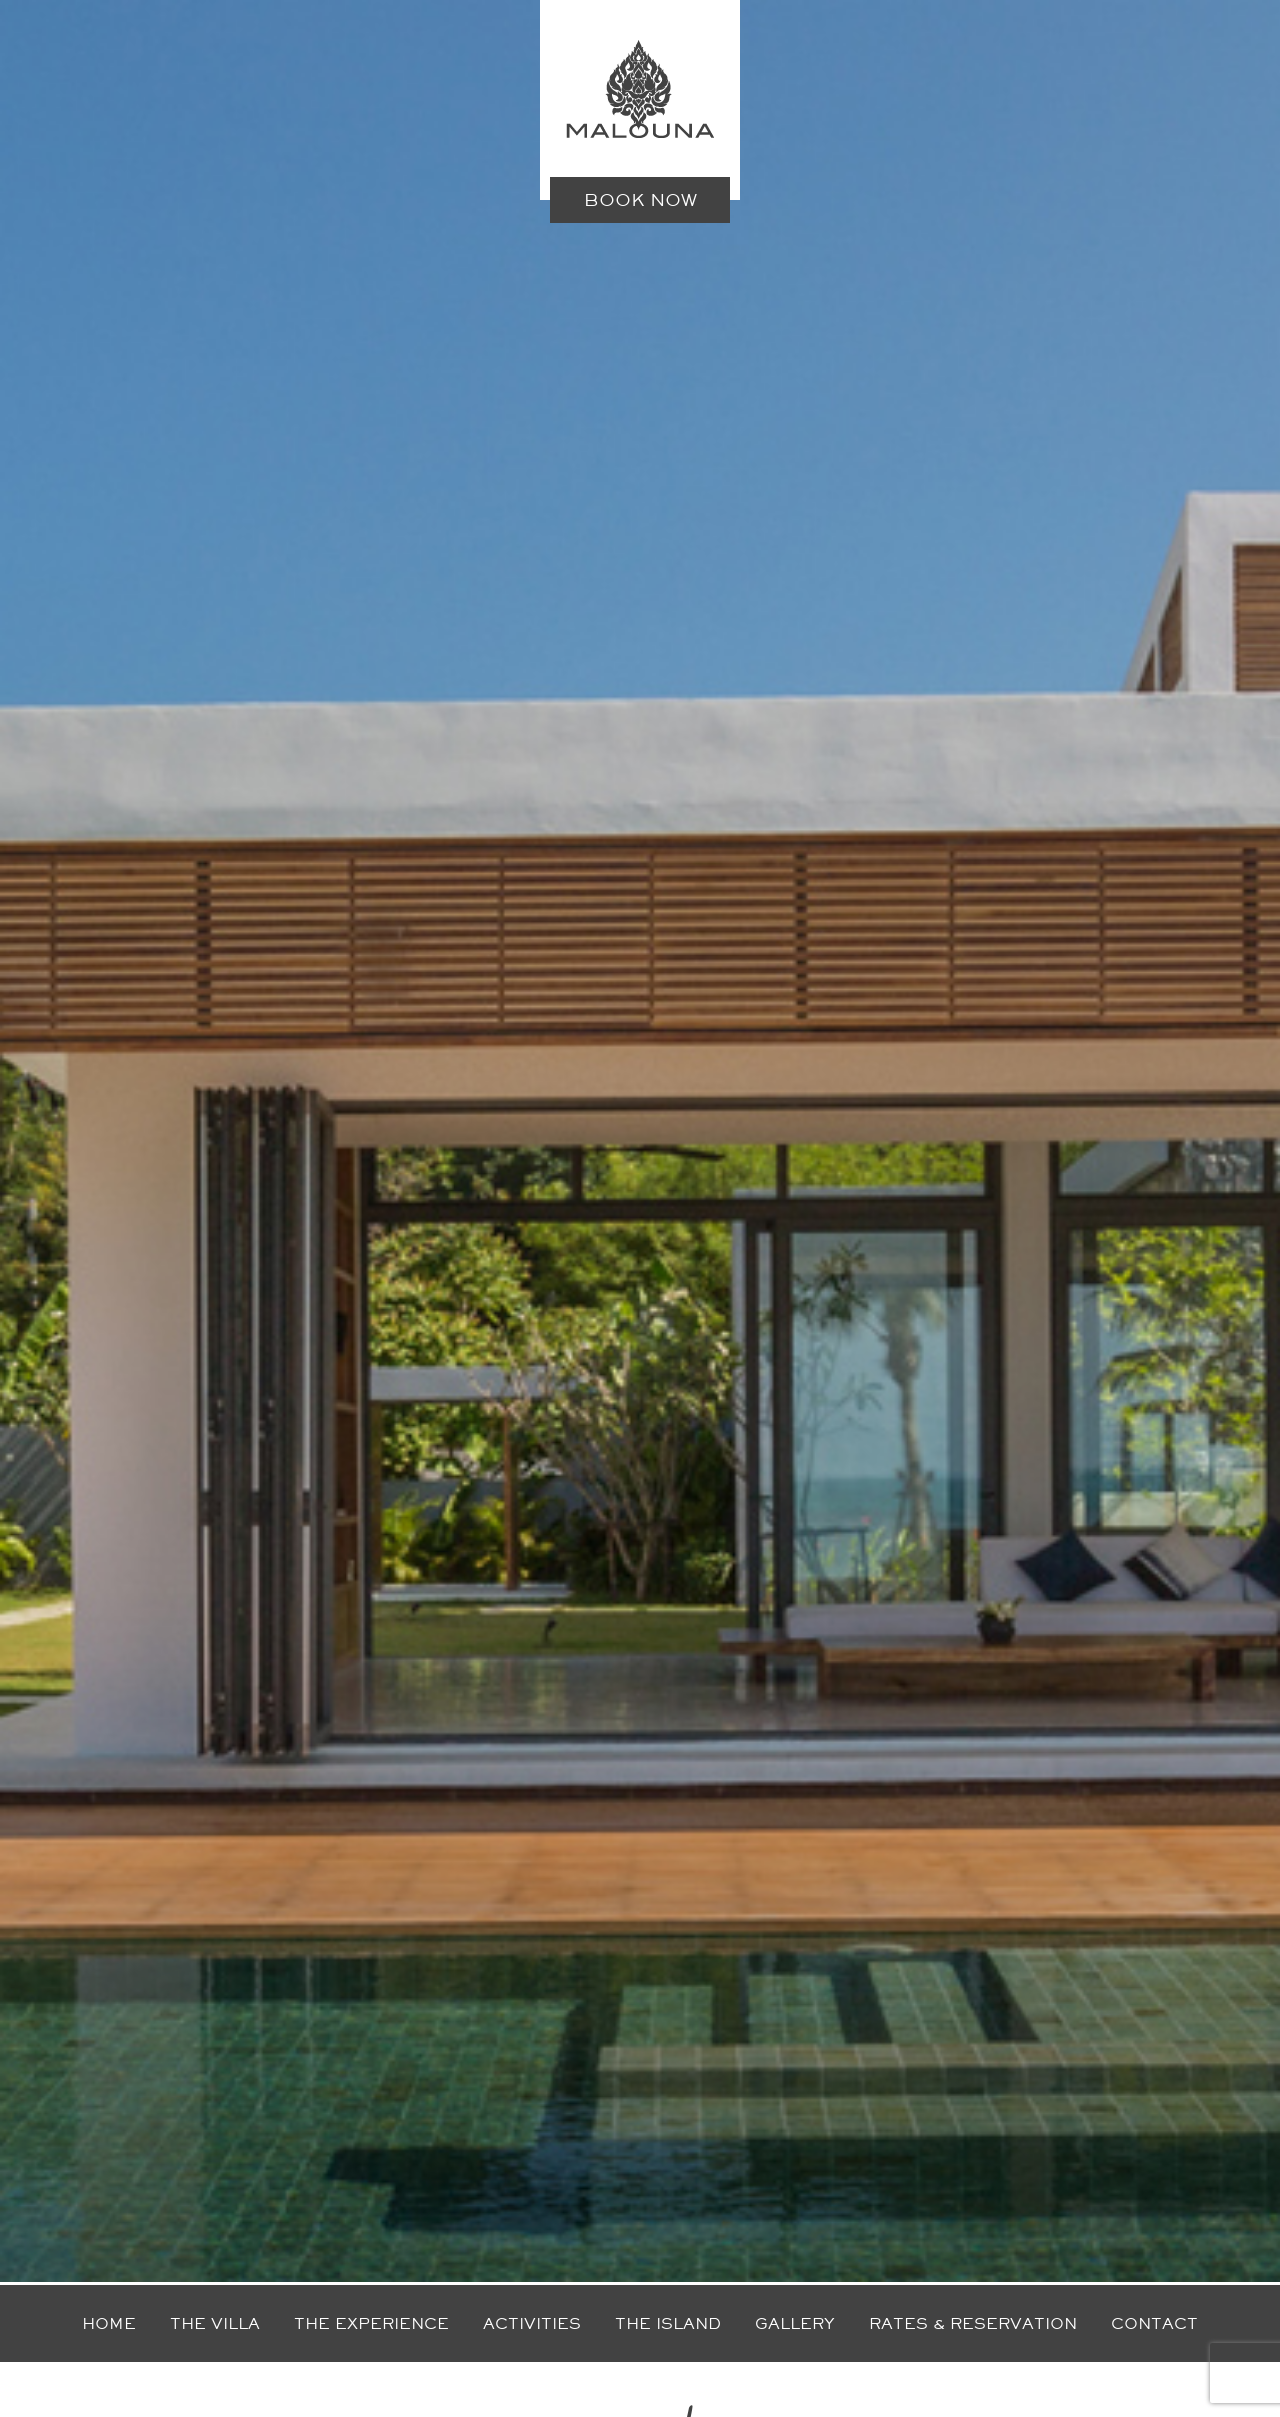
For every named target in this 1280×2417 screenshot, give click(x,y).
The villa (215, 2323)
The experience (371, 2323)
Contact (1154, 2323)
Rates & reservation (973, 2323)
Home (109, 2323)
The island (668, 2323)
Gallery (795, 2323)
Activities (532, 2323)
